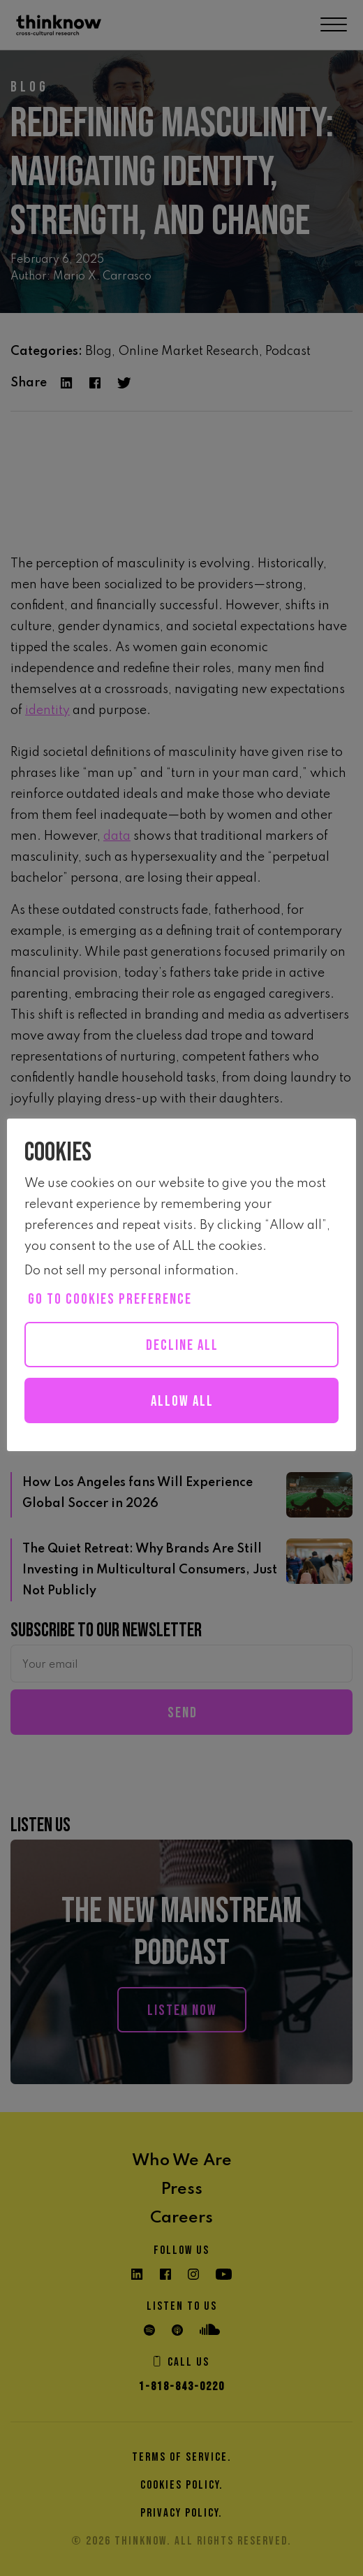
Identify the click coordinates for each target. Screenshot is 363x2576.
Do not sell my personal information (129, 1271)
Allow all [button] (182, 1401)
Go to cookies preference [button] (110, 1299)
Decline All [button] (182, 1345)
